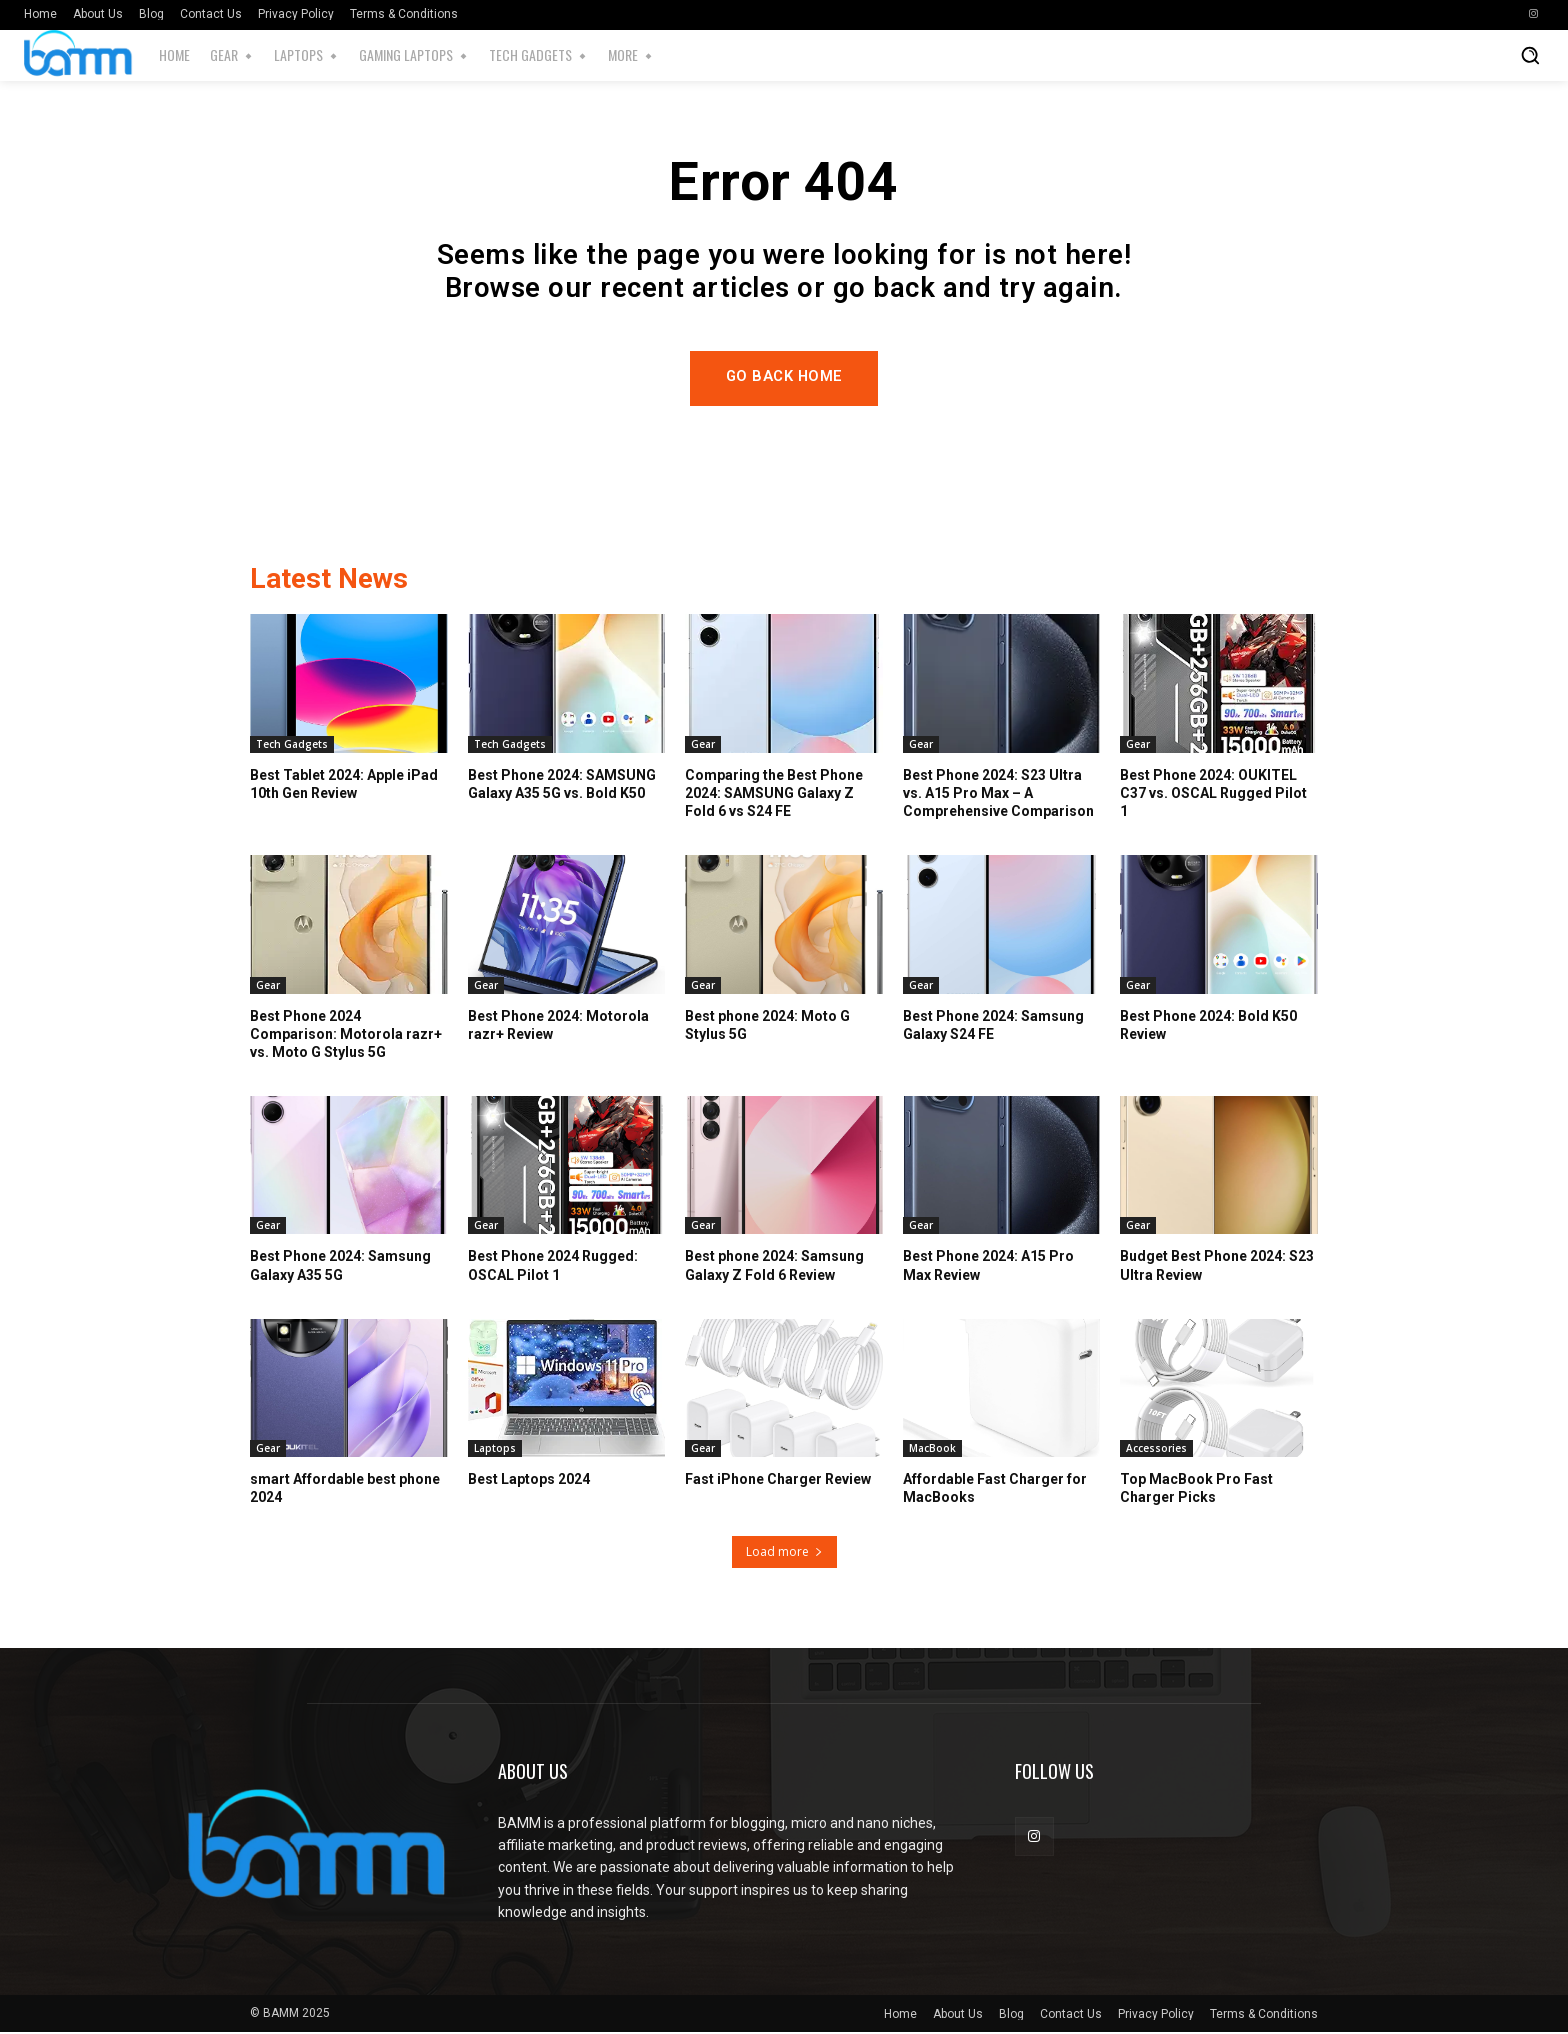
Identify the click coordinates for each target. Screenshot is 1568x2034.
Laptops (495, 1450)
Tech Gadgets (292, 745)
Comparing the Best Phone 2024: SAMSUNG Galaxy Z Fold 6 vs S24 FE (774, 794)
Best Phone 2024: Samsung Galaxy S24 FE (993, 1026)
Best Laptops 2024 (529, 1481)
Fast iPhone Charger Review (778, 1481)
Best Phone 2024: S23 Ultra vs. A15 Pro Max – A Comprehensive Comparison (998, 794)
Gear (703, 745)
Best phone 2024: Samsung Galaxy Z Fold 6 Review (774, 1267)
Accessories (1156, 1450)
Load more (784, 1553)
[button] (1530, 55)
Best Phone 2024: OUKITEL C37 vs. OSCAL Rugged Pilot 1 (1213, 794)
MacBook (932, 1450)
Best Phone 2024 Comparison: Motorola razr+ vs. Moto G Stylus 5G (346, 1035)
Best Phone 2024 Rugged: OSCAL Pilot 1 (553, 1267)
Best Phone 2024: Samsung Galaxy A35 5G (340, 1267)
